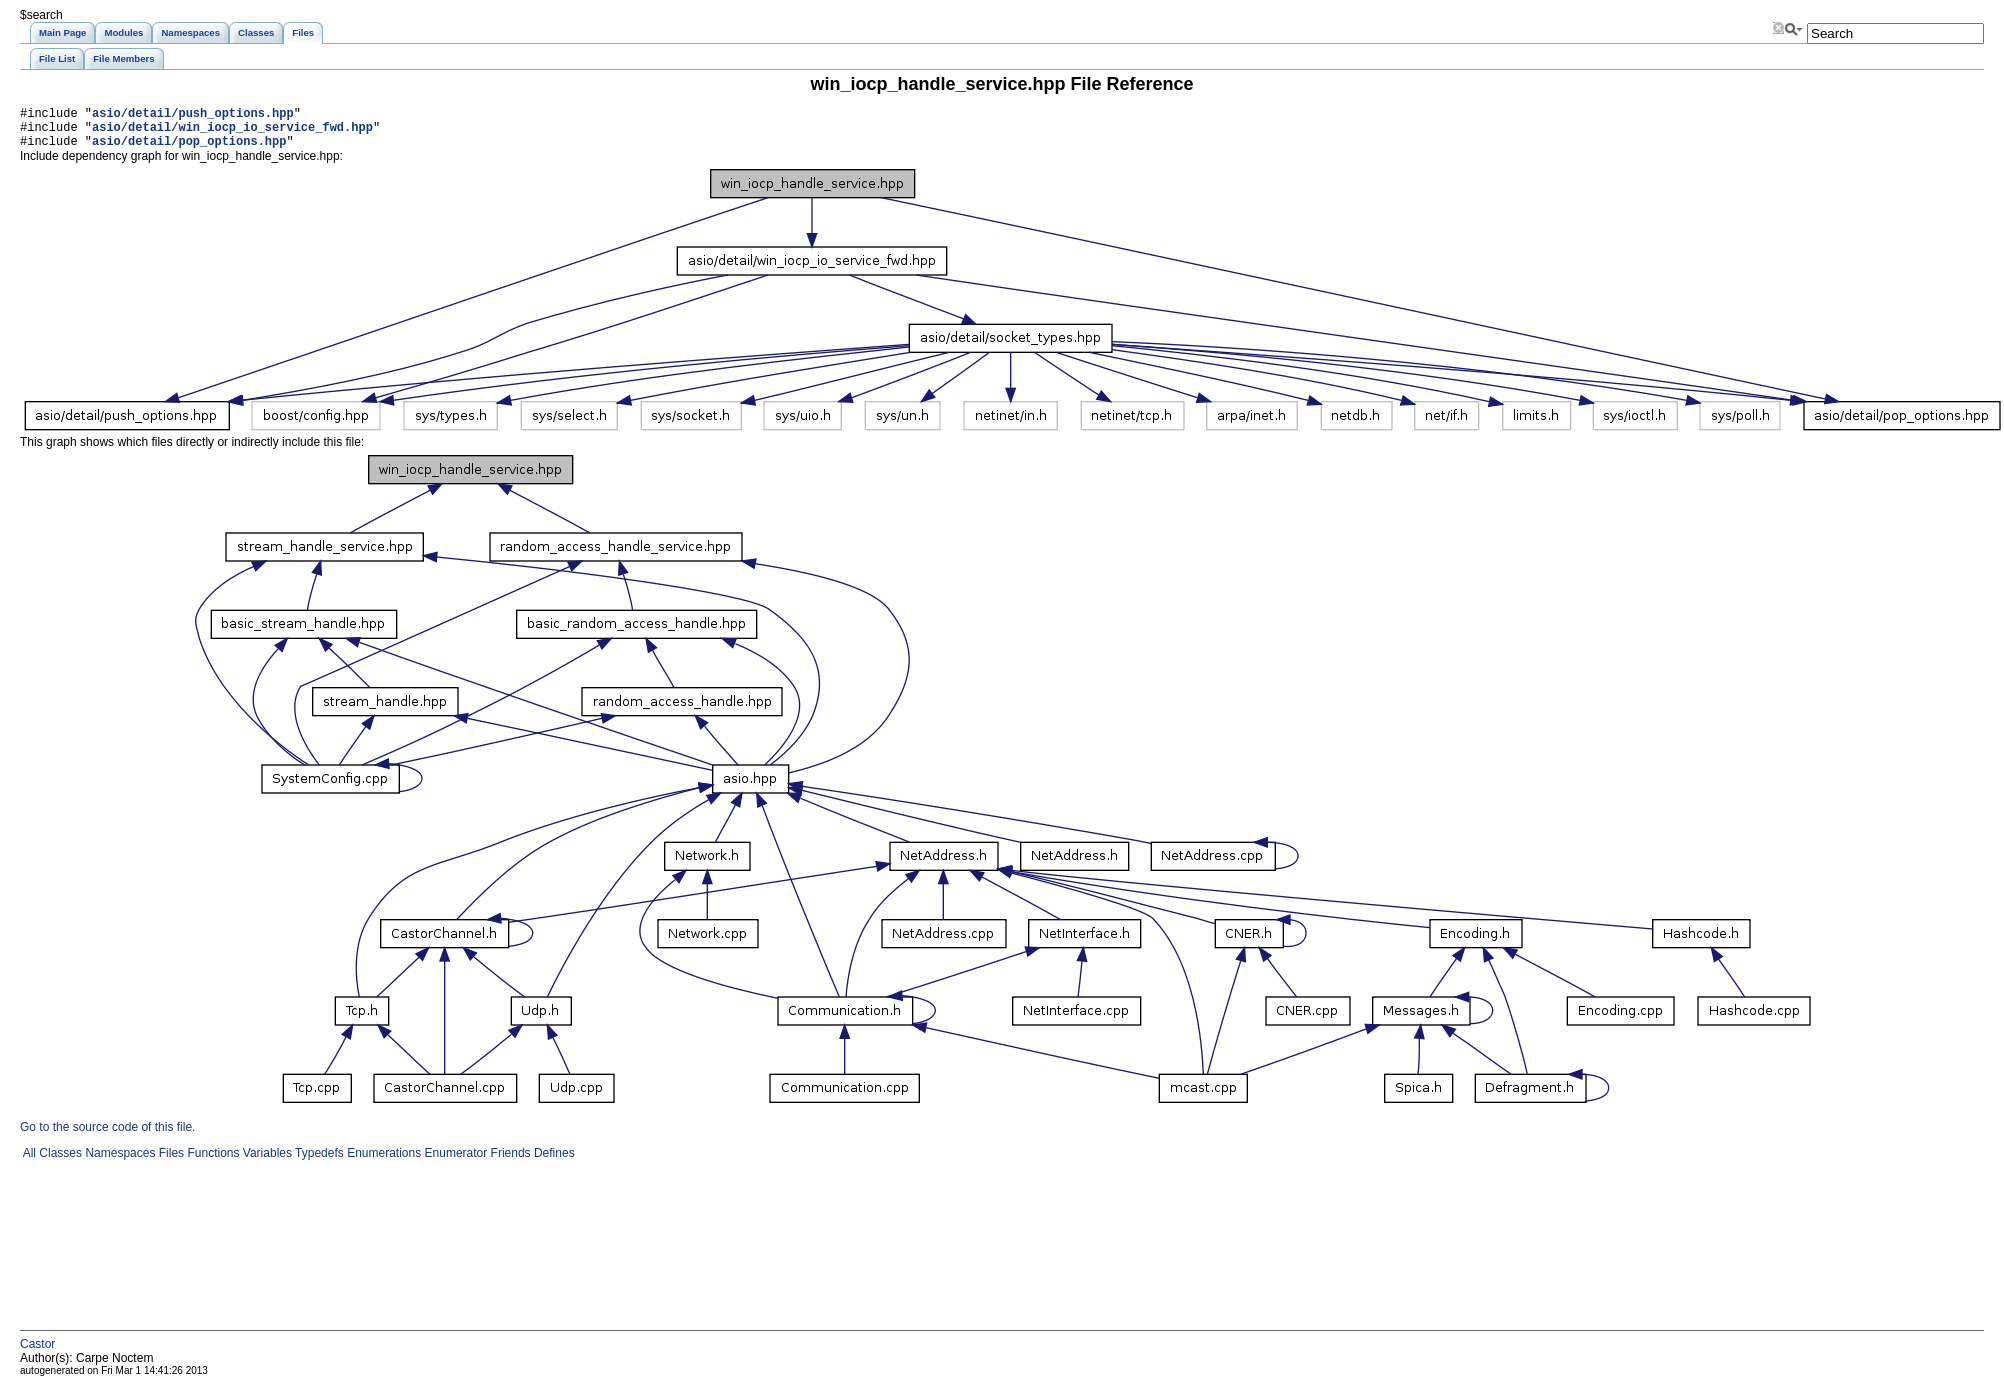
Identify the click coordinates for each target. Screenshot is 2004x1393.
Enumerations (382, 1162)
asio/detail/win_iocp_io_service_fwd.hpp (232, 132)
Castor (37, 1353)
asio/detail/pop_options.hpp (189, 149)
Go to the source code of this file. (107, 1136)
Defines (553, 1162)
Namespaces (118, 1162)
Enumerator (454, 1162)
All (28, 1162)
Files (169, 1162)
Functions (211, 1162)
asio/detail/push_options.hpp (193, 115)
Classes (59, 1162)
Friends (508, 1162)
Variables (265, 1162)
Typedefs (318, 1162)
